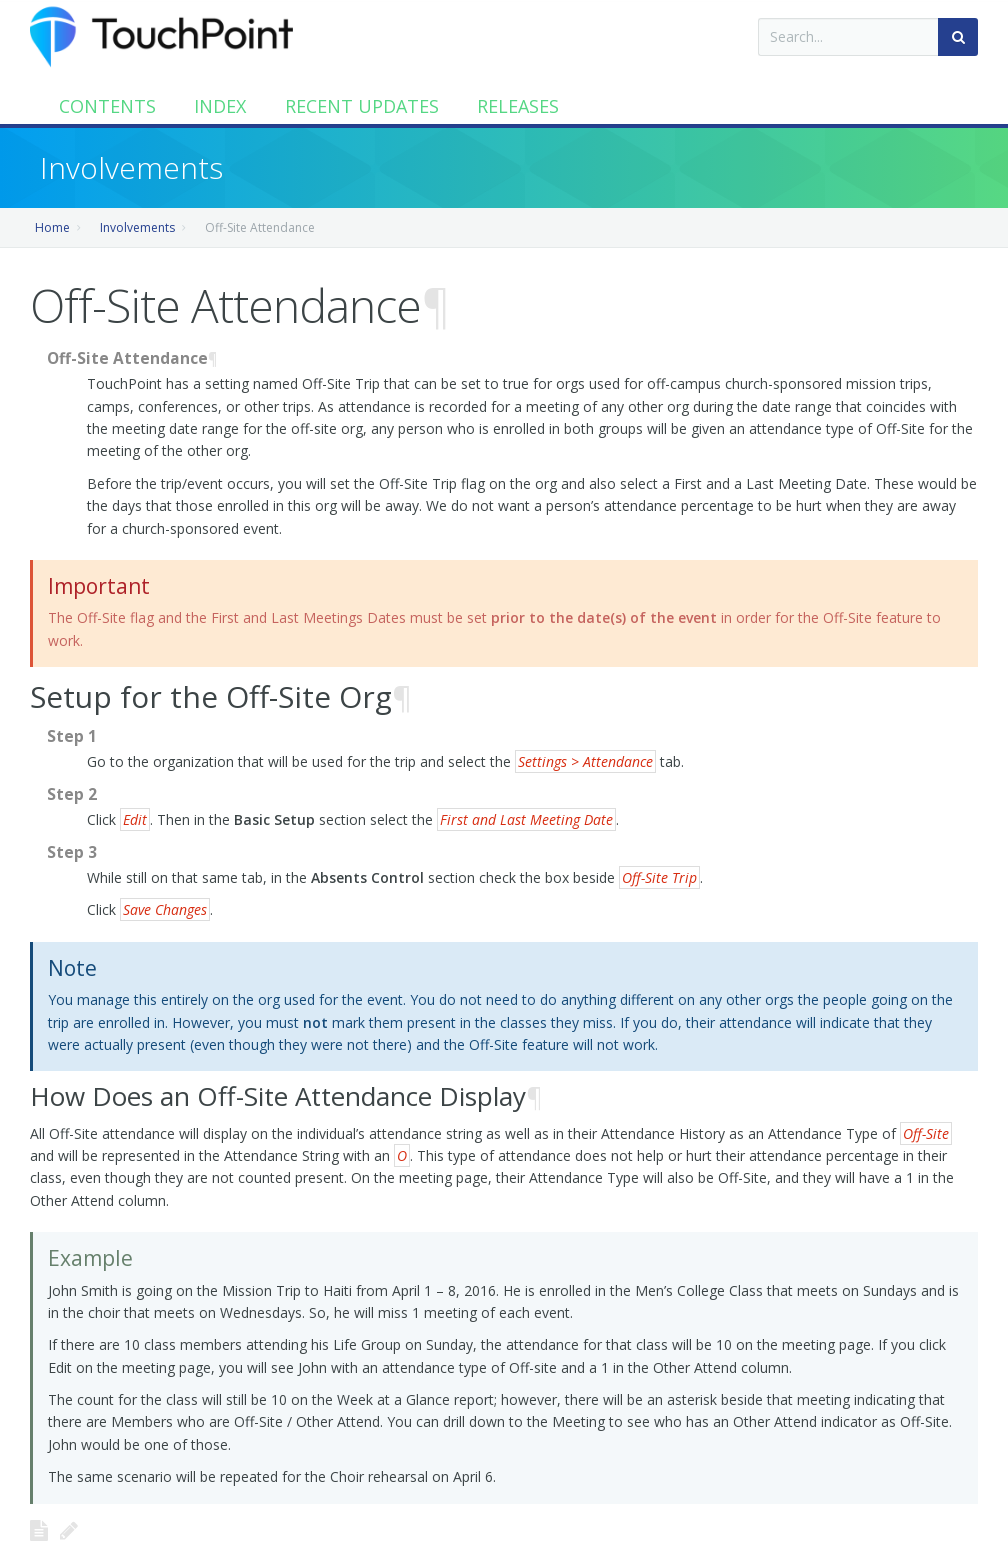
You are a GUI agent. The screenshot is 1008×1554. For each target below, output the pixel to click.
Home (52, 227)
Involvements (137, 227)
